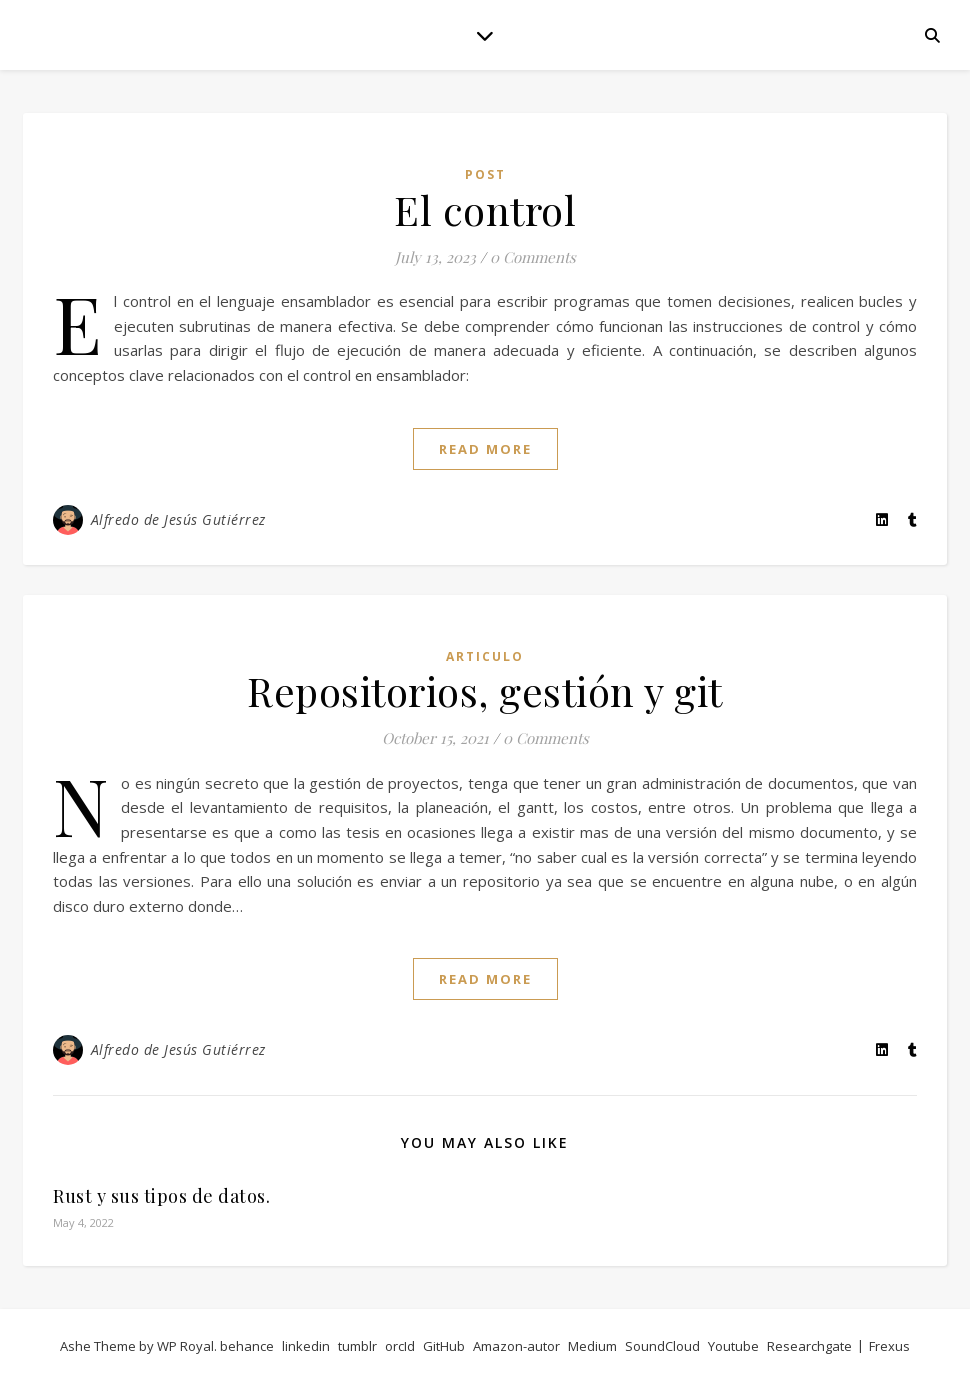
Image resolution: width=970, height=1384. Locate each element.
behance (247, 1346)
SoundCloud (662, 1346)
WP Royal (185, 1346)
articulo (485, 656)
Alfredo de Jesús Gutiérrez (178, 519)
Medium (592, 1346)
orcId (400, 1346)
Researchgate (809, 1346)
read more (485, 449)
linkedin (306, 1346)
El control (485, 209)
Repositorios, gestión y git (485, 690)
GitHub (444, 1346)
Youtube (733, 1346)
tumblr (357, 1346)
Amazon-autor (516, 1346)
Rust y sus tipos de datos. (161, 1196)
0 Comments (533, 257)
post (485, 174)
